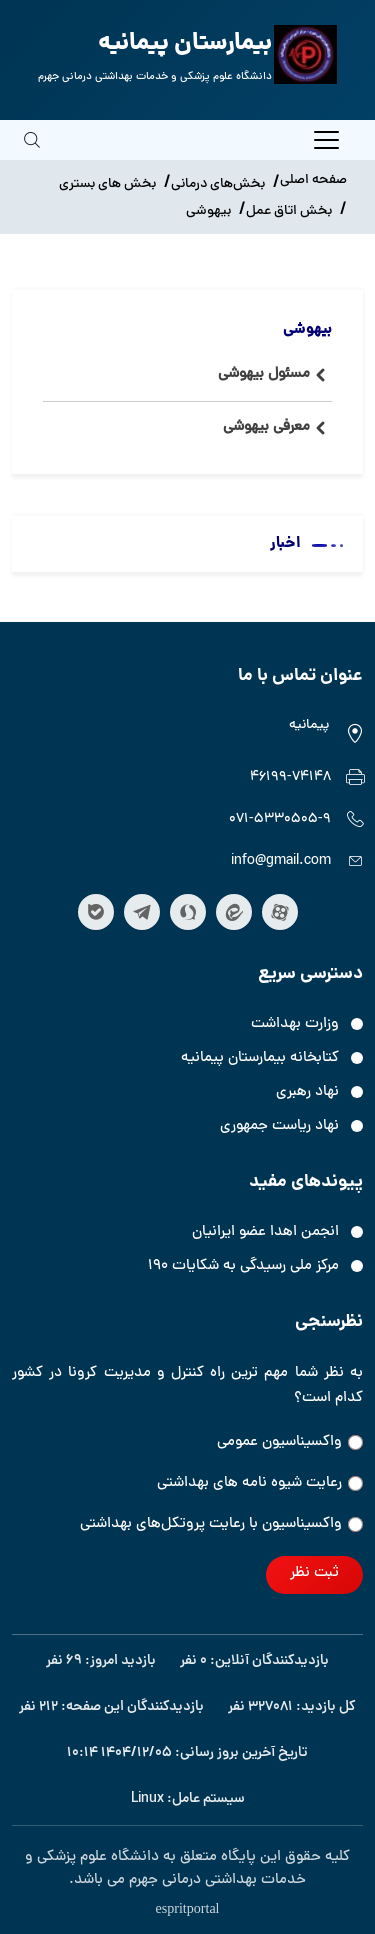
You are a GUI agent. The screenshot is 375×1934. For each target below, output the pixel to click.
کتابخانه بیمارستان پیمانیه (260, 1058)
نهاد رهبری (307, 1092)
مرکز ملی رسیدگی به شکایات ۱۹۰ (243, 1266)
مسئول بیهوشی (264, 374)
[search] (32, 154)
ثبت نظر (314, 1573)
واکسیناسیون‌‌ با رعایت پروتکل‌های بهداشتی (221, 1524)
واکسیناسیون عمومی (290, 1442)
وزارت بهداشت (295, 1024)
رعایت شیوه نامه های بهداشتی (260, 1483)
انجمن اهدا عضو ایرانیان (265, 1232)
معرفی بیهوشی (266, 427)
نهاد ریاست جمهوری (279, 1126)
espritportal (187, 1907)
